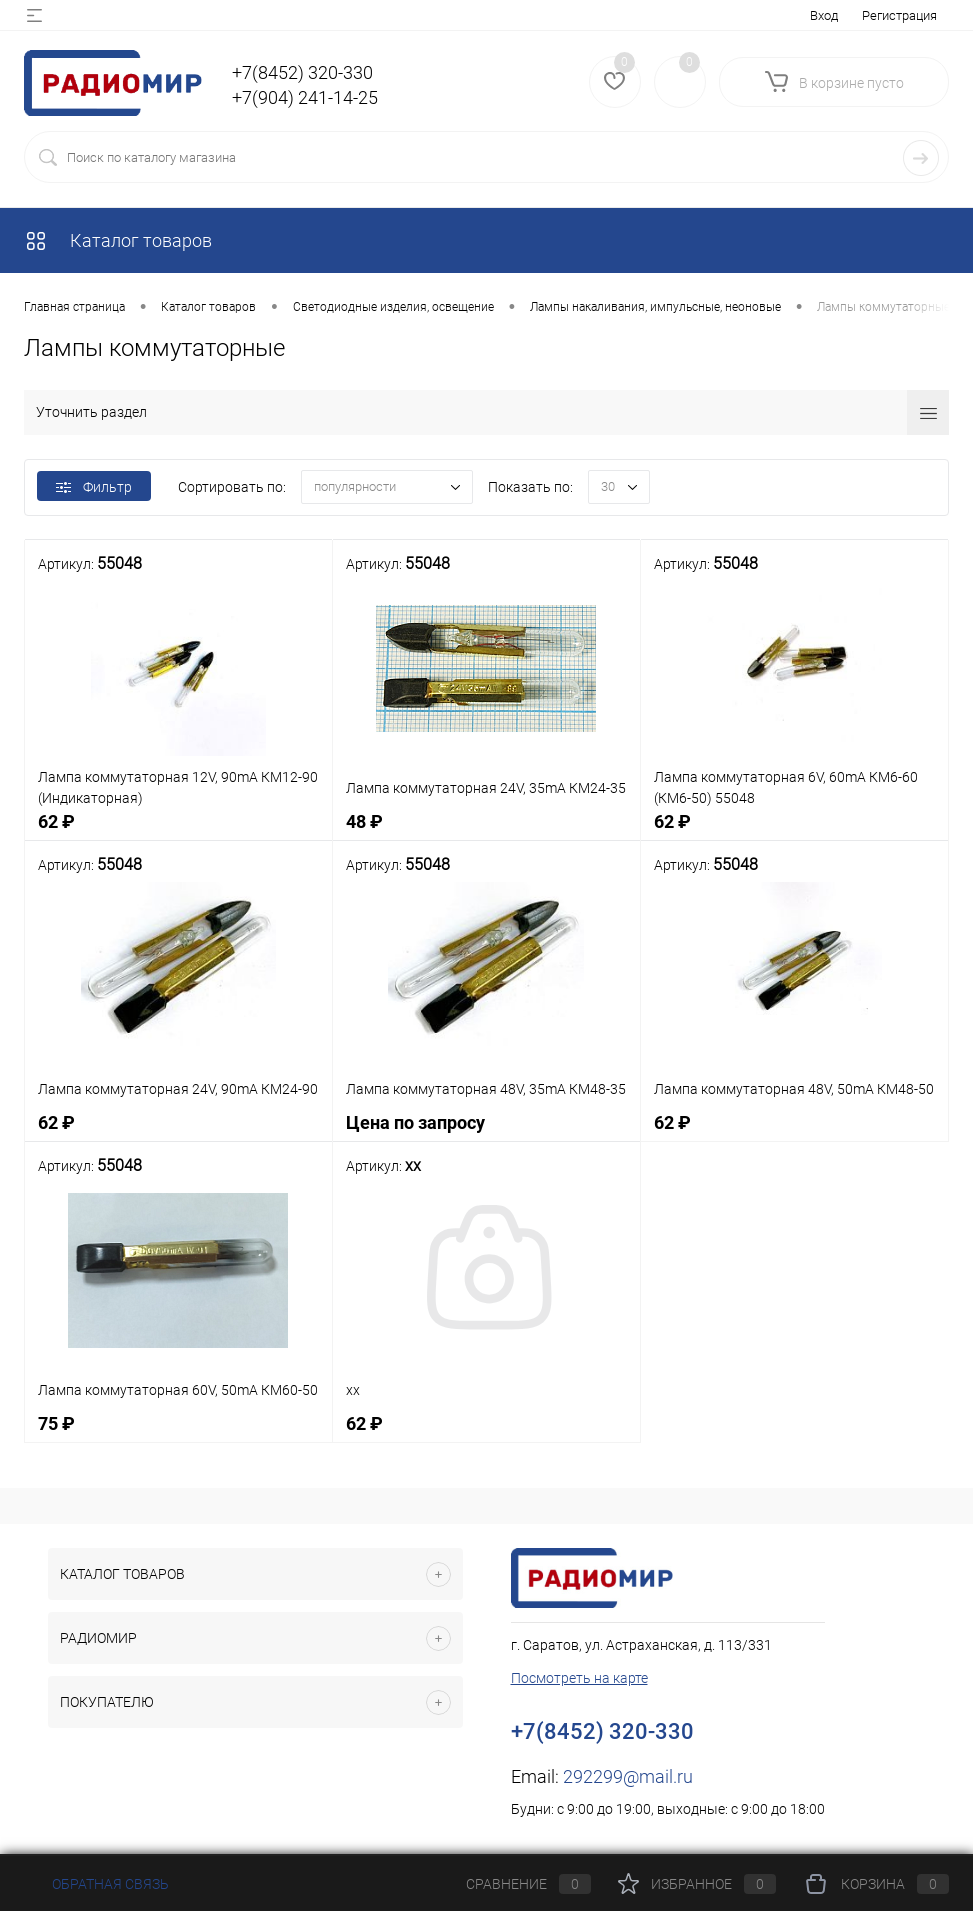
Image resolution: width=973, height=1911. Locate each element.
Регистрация (899, 15)
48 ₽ (486, 832)
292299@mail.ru (628, 1776)
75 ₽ (178, 1434)
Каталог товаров (118, 240)
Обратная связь (96, 1884)
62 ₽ (178, 832)
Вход (824, 15)
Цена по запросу (486, 1133)
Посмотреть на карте (579, 1678)
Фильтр (94, 487)
